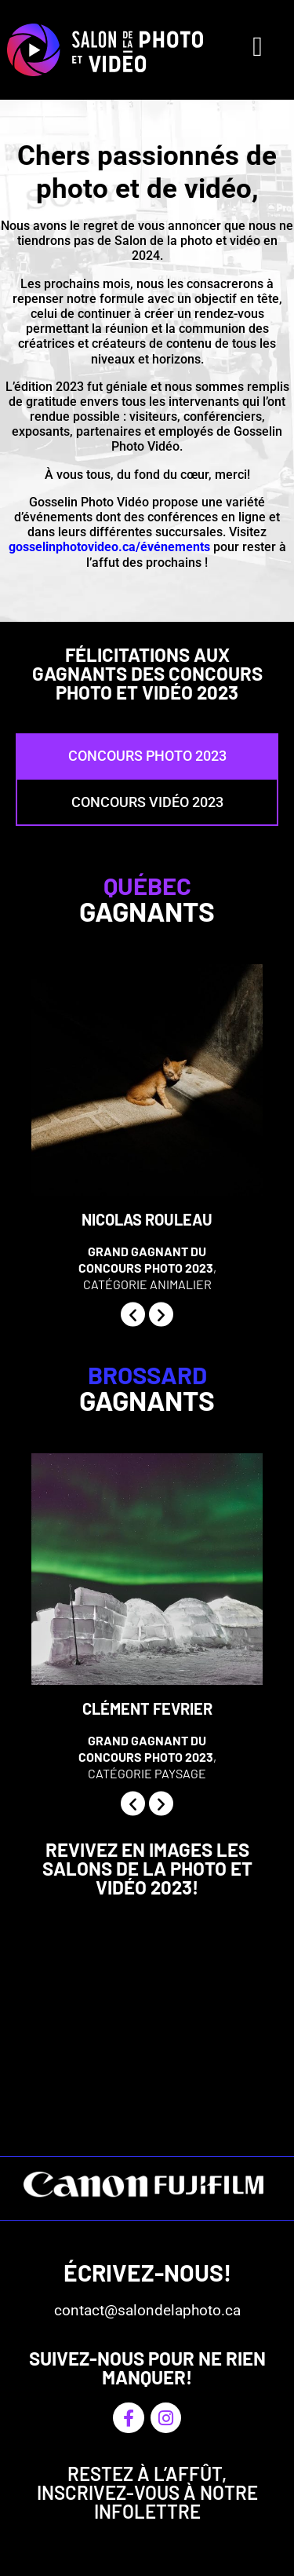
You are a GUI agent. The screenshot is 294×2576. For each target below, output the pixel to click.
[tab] (147, 755)
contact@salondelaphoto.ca (147, 2310)
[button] (133, 1314)
